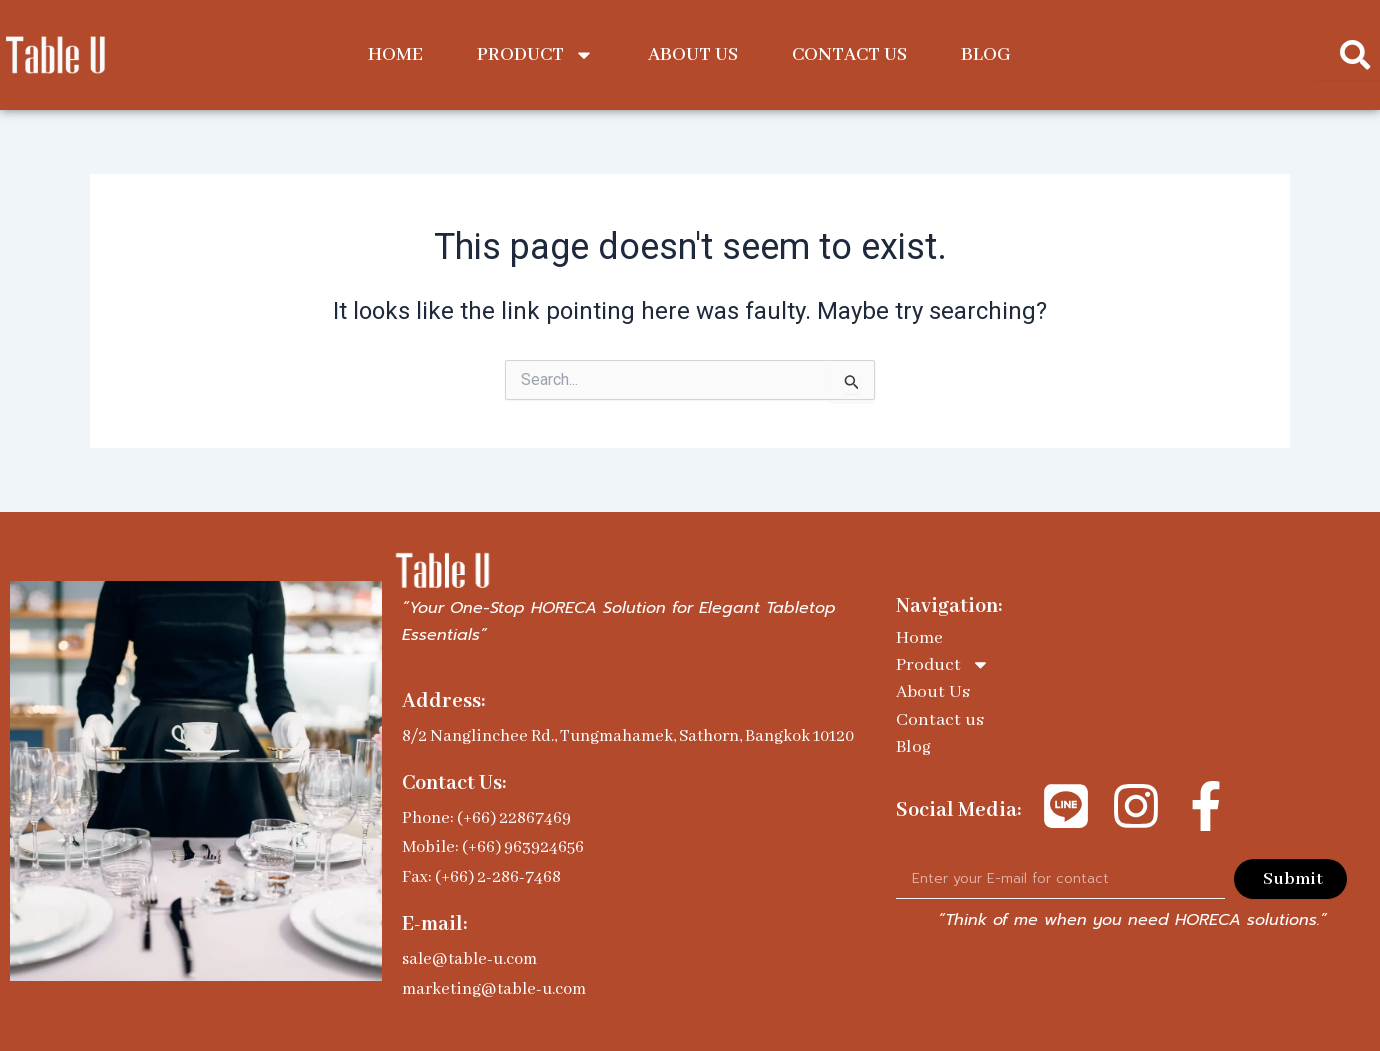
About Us (693, 55)
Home (395, 55)
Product (535, 55)
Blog (986, 55)
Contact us (849, 55)
